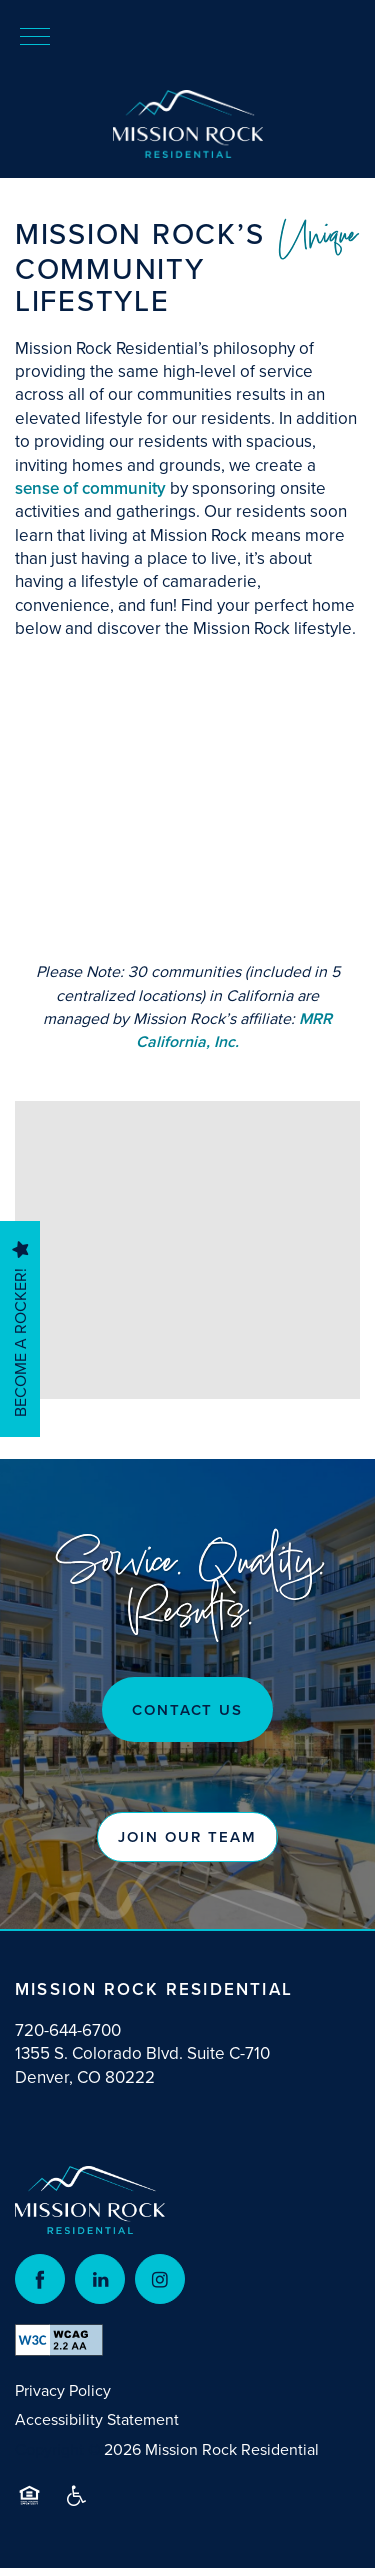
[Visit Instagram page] (160, 2279)
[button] (187, 1837)
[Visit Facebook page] (40, 2279)
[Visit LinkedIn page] (100, 2279)
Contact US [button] (188, 1709)
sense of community (90, 488)
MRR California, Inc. (234, 1030)
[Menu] (35, 35)
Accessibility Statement (97, 2419)
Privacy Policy (63, 2390)
